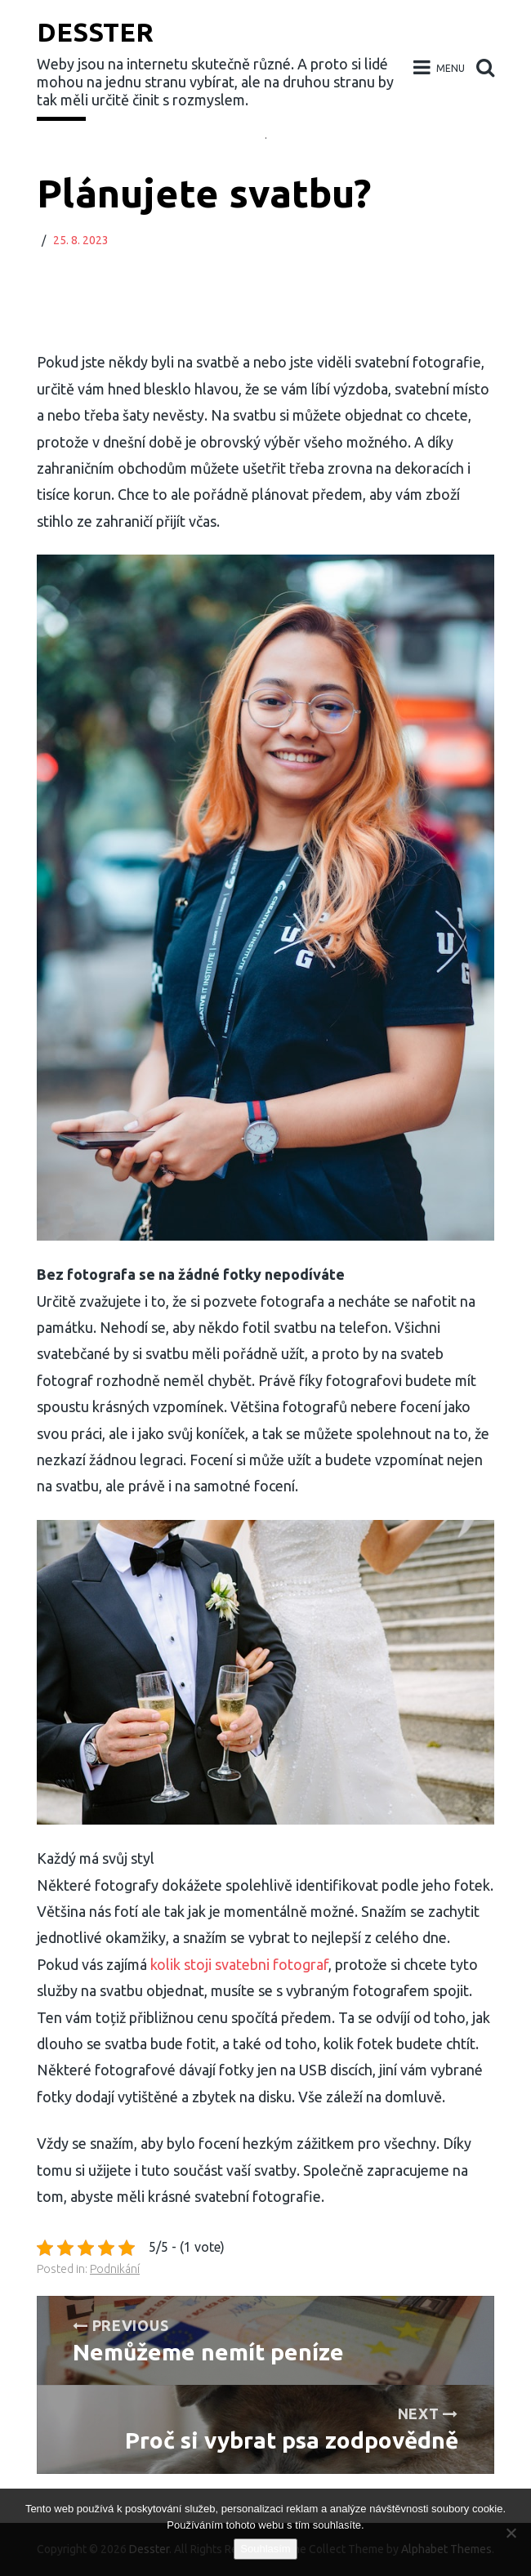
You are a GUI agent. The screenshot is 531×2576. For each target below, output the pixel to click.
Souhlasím (265, 2549)
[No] (510, 2533)
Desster (95, 32)
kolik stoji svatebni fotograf (239, 1964)
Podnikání (115, 2268)
